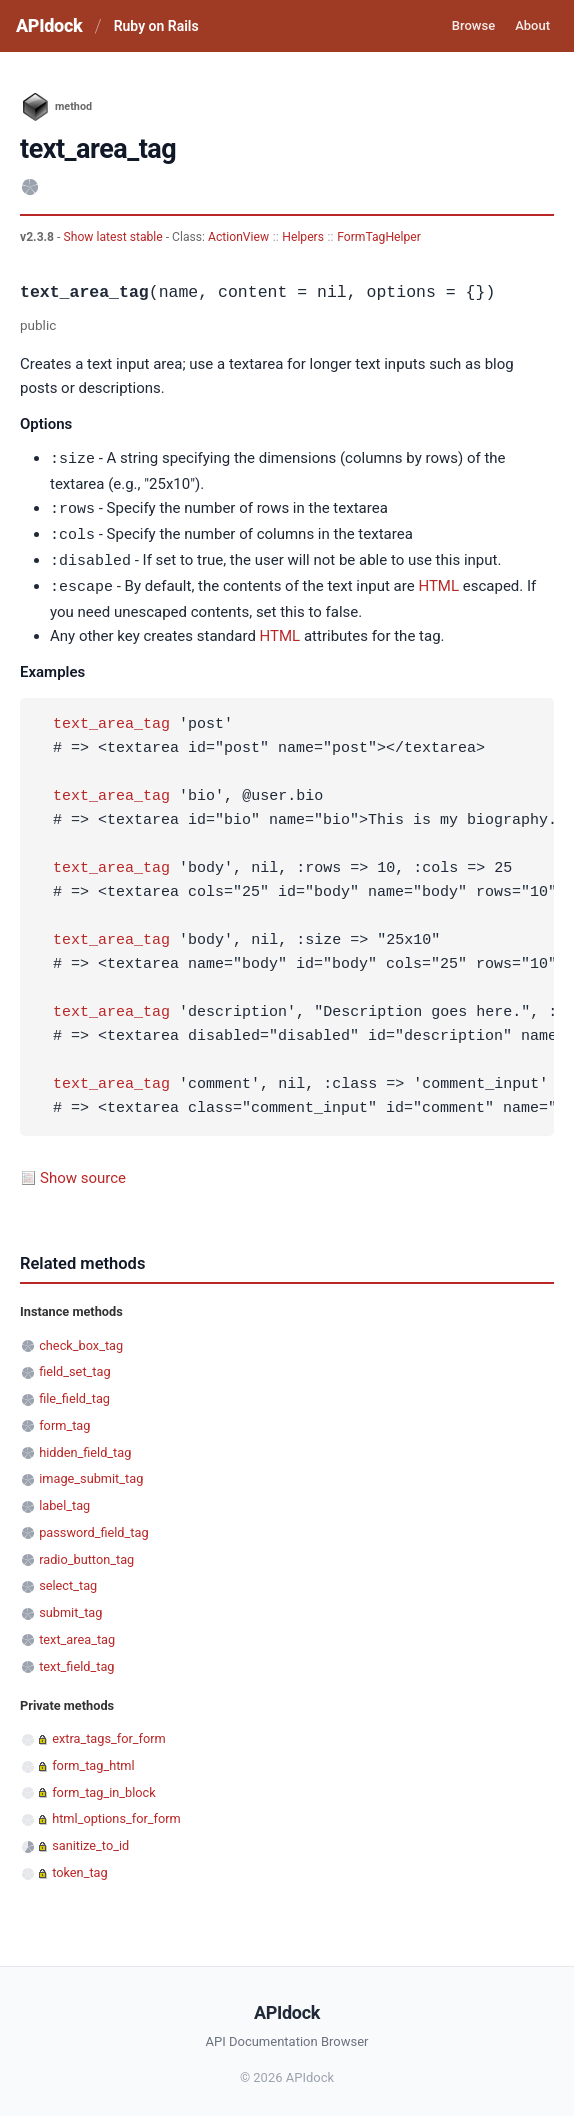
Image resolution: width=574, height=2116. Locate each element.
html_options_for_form (116, 1813)
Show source (83, 1173)
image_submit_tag (91, 1473)
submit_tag (70, 1607)
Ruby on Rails (156, 26)
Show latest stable (114, 237)
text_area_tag (111, 720)
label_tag (64, 1500)
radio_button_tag (86, 1554)
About (532, 25)
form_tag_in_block (104, 1787)
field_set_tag (74, 1366)
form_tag (64, 1420)
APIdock (49, 25)
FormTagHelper (379, 237)
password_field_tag (93, 1527)
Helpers (303, 237)
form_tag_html (93, 1760)
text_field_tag (76, 1661)
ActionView (238, 237)
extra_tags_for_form (109, 1733)
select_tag (68, 1580)
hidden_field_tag (85, 1447)
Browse (473, 25)
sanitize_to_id (90, 1840)
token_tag (79, 1867)
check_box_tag (81, 1340)
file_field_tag (74, 1393)
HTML (438, 583)
